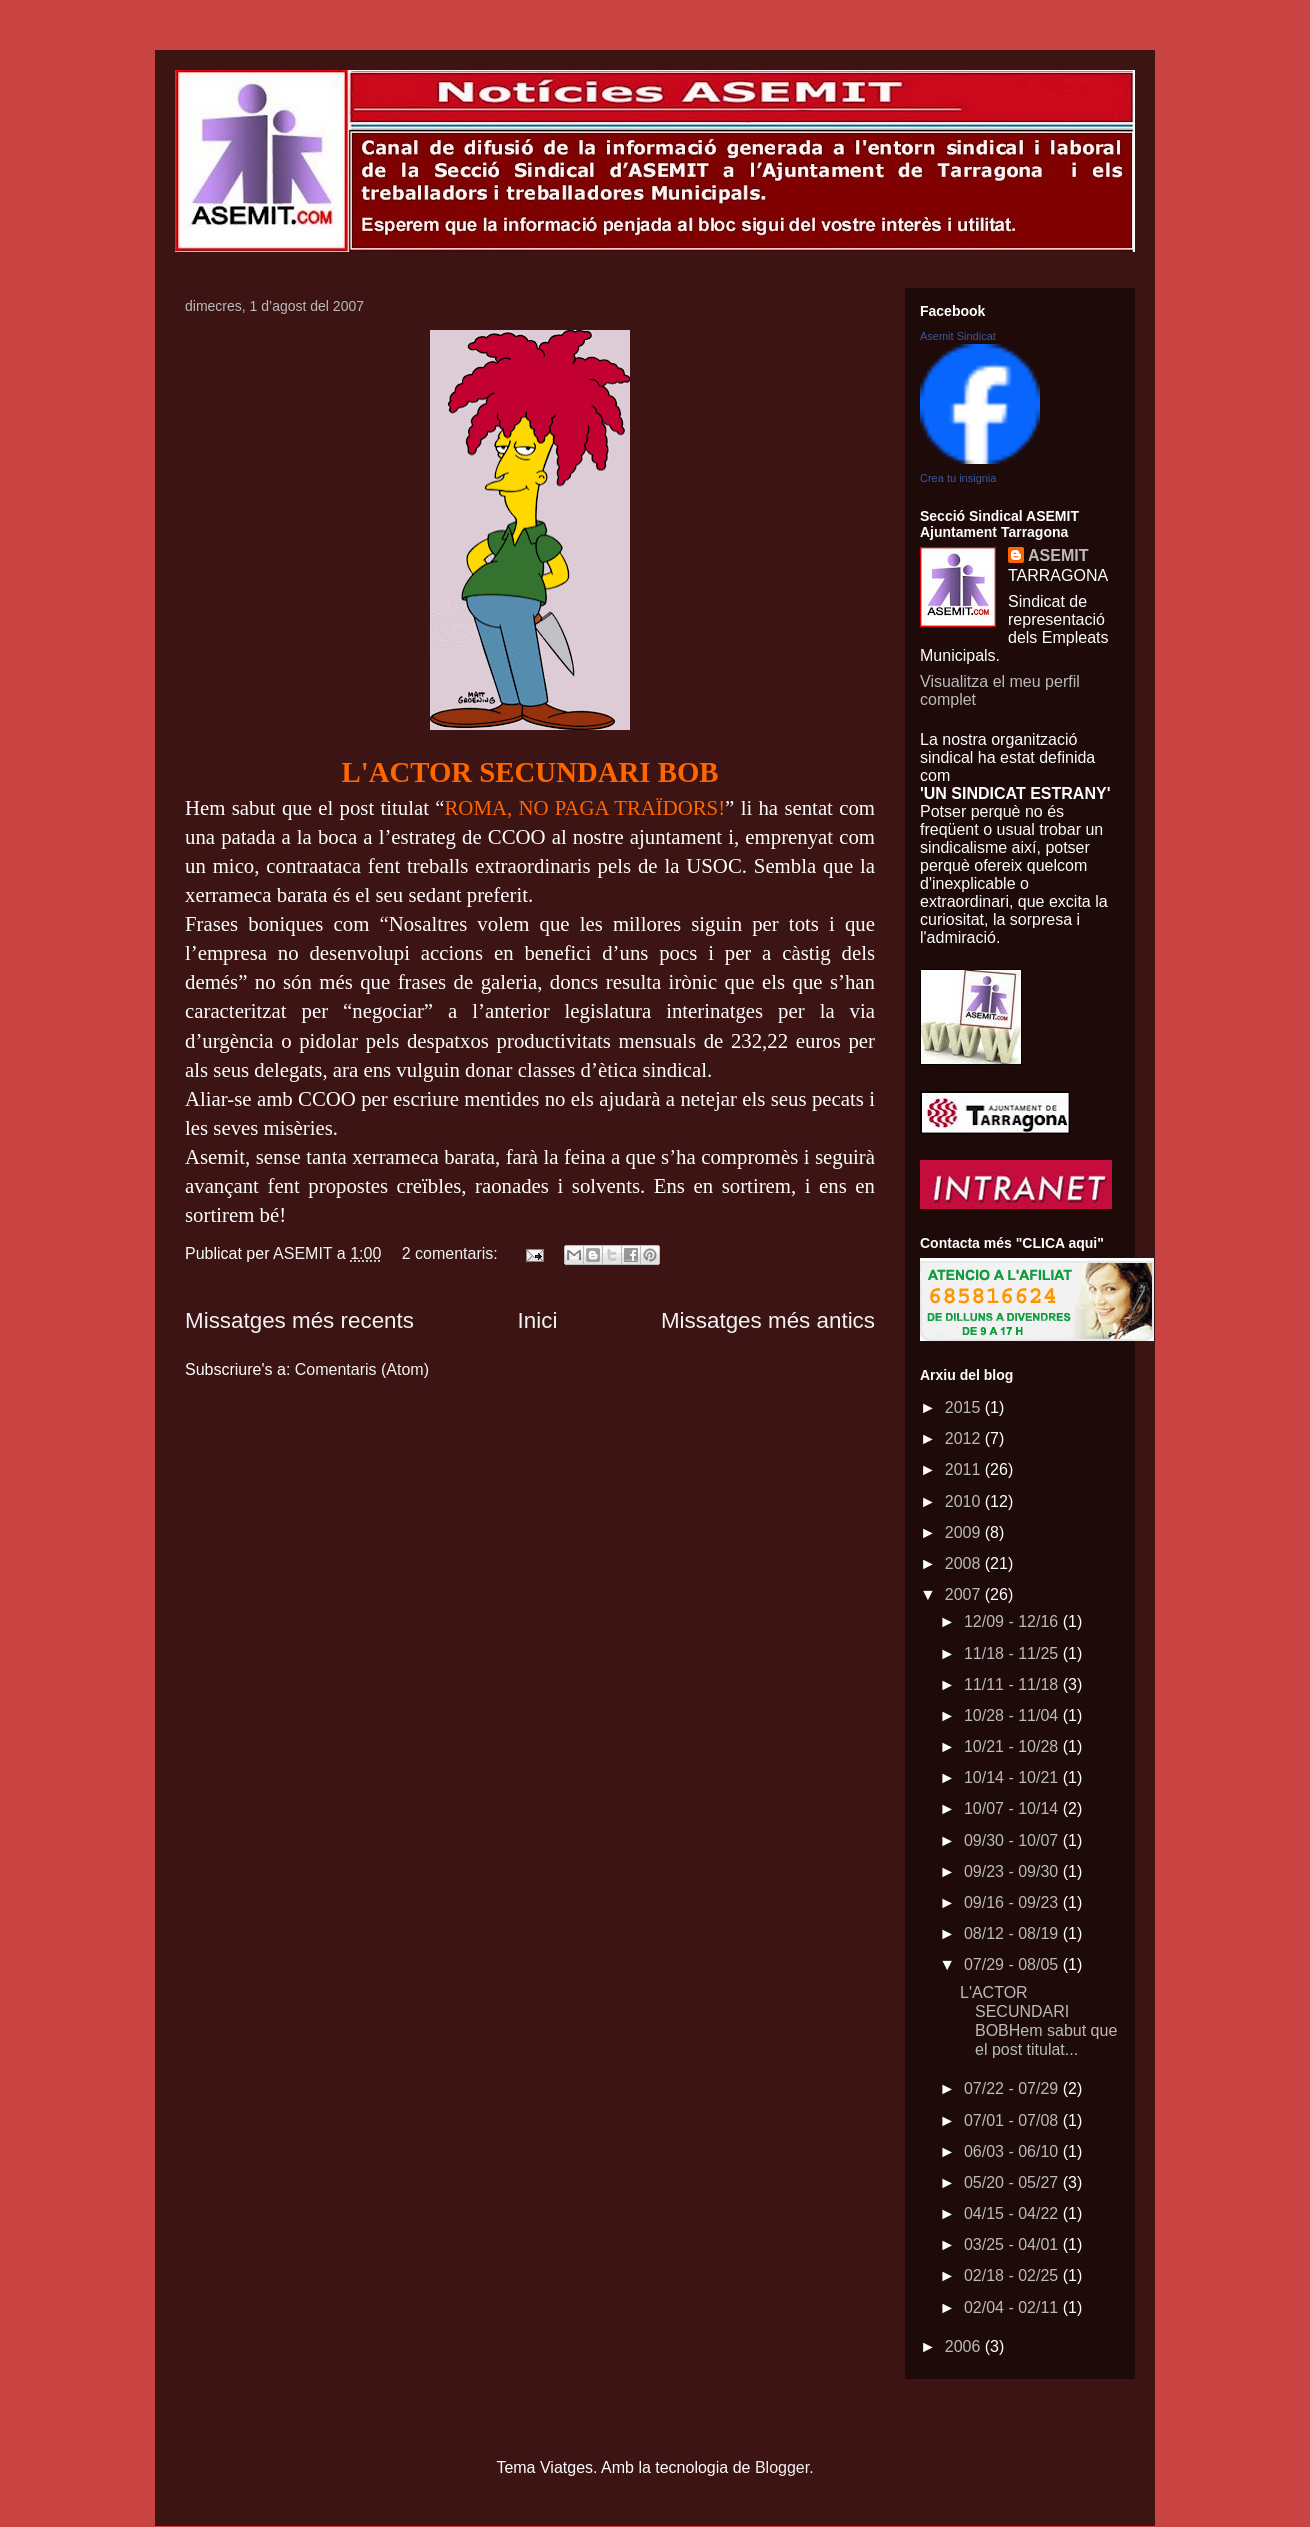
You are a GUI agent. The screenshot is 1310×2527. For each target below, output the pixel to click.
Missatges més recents (299, 1320)
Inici (538, 1320)
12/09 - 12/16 (1013, 1621)
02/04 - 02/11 (1013, 2307)
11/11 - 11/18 (1013, 1684)
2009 (965, 1532)
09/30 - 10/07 (1013, 1840)
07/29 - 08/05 (1013, 1964)
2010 (965, 1501)
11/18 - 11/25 (1013, 1653)
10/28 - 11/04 (1013, 1715)
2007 (965, 1594)
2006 (965, 2346)
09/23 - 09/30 (1013, 1871)
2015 (965, 1407)
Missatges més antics (768, 1320)
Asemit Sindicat (958, 336)
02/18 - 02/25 (1013, 2275)
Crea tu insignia (958, 478)
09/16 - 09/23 (1013, 1902)
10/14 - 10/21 (1013, 1777)
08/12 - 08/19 (1013, 1933)
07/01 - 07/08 (1013, 2120)
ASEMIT (1058, 555)
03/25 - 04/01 (1013, 2244)
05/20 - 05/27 (1013, 2182)
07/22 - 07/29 (1013, 2088)
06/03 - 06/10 (1013, 2151)
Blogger (782, 2467)
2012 (965, 1438)
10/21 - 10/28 (1013, 1746)
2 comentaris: (452, 1253)
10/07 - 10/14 (1013, 1808)
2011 (965, 1469)
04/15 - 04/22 (1013, 2213)
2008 (965, 1563)
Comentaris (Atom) (362, 1369)
